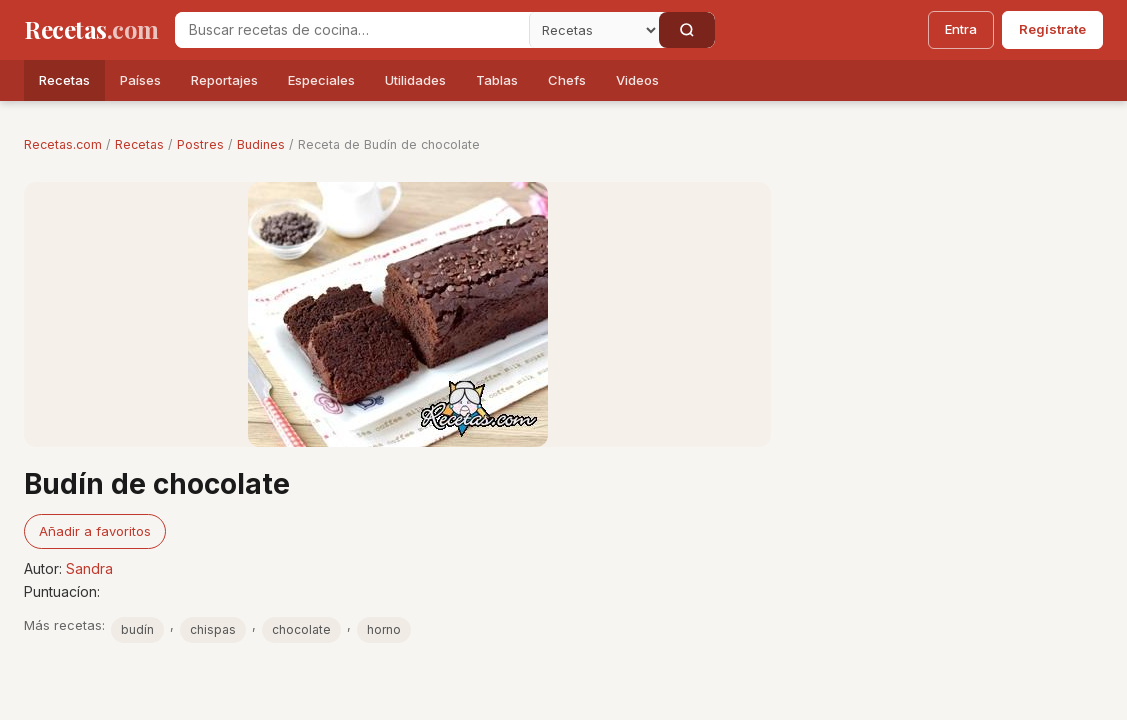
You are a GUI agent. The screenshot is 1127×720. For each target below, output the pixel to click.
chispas (213, 629)
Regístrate (1052, 29)
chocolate (301, 629)
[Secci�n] (594, 30)
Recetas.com (63, 144)
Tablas (497, 80)
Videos (637, 80)
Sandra (89, 568)
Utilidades (415, 80)
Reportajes (224, 80)
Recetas (64, 80)
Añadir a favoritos (95, 531)
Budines (261, 144)
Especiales (321, 80)
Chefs (567, 80)
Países (140, 80)
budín (137, 629)
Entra (961, 29)
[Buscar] (687, 30)
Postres (200, 144)
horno (384, 629)
